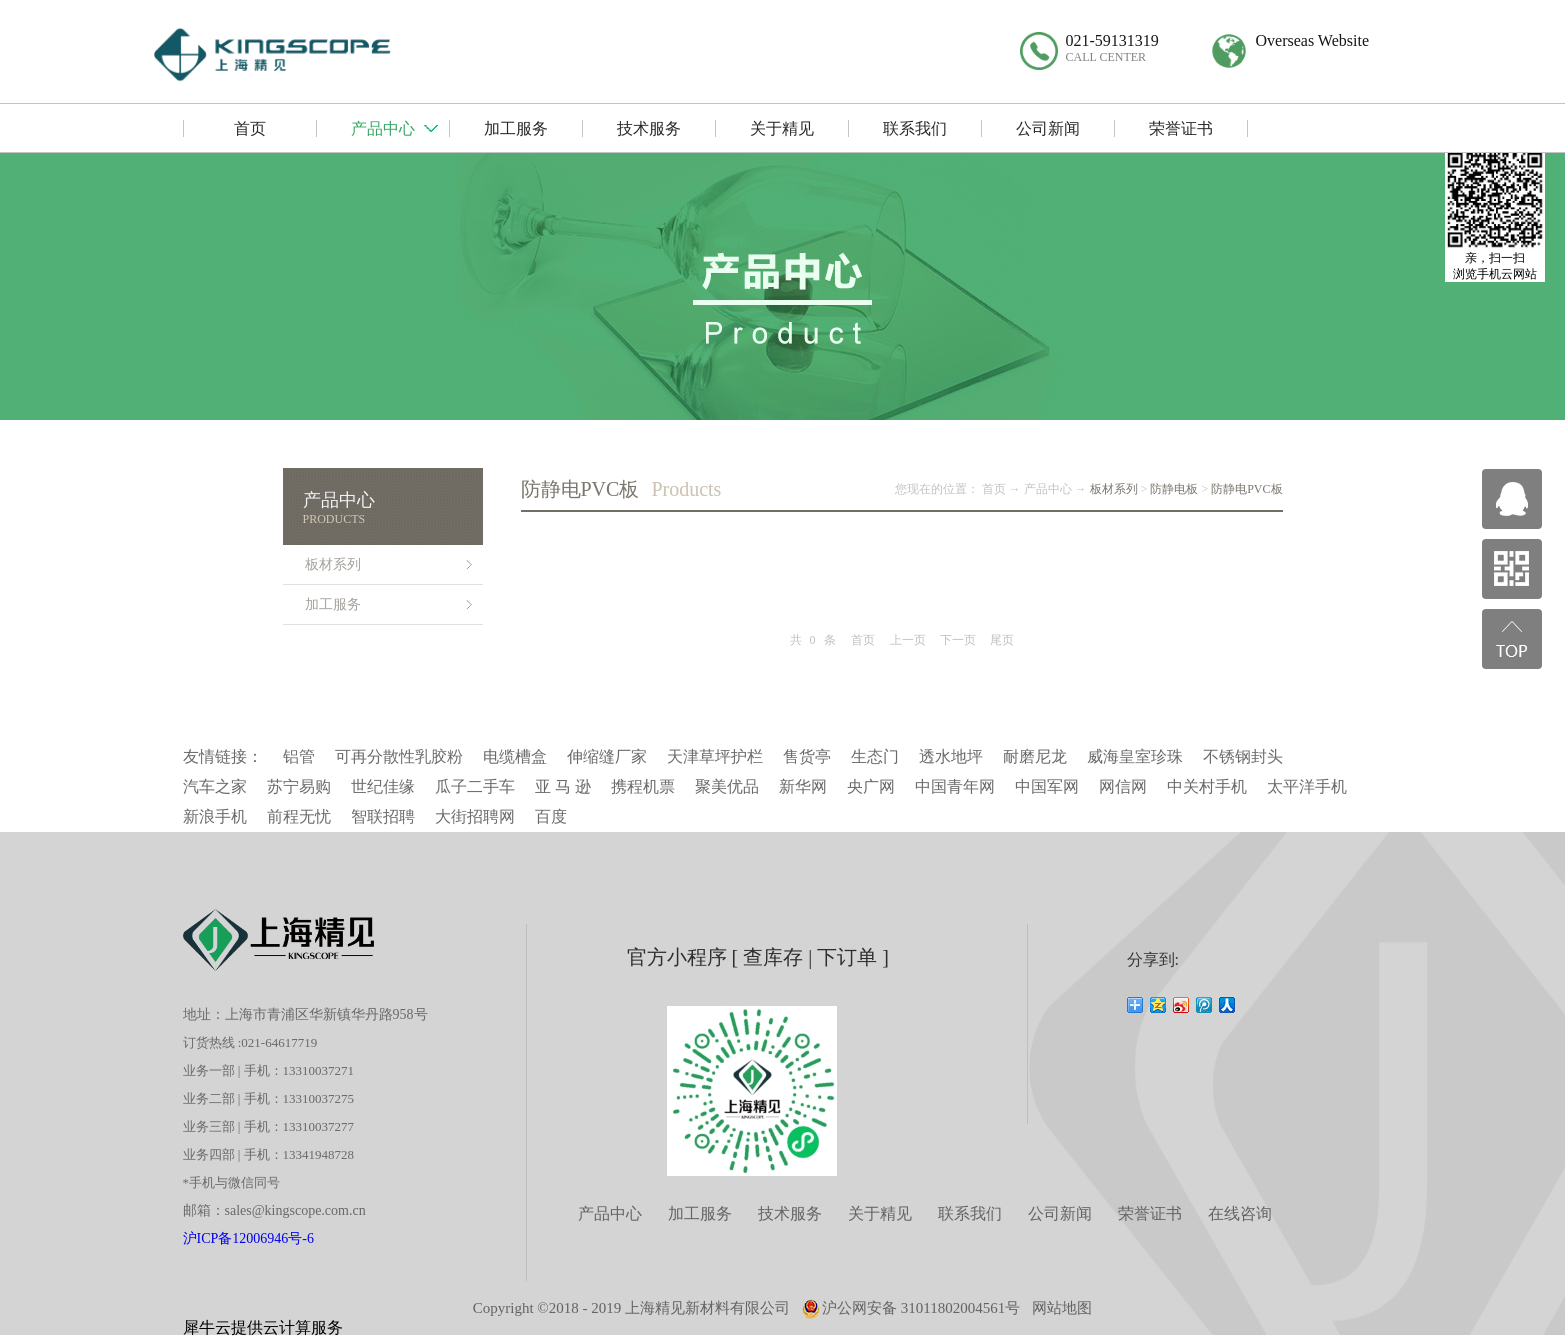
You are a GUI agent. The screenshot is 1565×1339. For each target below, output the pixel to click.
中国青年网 (955, 786)
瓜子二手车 (475, 786)
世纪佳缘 (383, 786)
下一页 (958, 640)
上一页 (908, 640)
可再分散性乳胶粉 (399, 756)
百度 (551, 816)
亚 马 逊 (563, 786)
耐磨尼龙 (1035, 756)
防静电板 (1174, 489)
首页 (863, 640)
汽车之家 (215, 786)
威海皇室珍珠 (1135, 756)
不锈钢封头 (1243, 756)
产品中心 (1048, 489)
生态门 (875, 756)
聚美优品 (727, 786)
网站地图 (1062, 1308)
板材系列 (1114, 489)
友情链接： (223, 756)
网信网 (1123, 786)
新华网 (803, 786)
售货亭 (807, 756)
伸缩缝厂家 (607, 756)
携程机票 (643, 786)
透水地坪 (951, 756)
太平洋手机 (1307, 786)
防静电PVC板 (1246, 489)
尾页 (1002, 640)
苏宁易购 (299, 786)
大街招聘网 (475, 816)
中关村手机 (1207, 786)
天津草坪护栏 (715, 756)
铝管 (299, 756)
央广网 (871, 786)
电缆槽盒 (515, 756)
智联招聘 (383, 816)
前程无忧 (299, 816)
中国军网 (1047, 786)
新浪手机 (215, 816)
